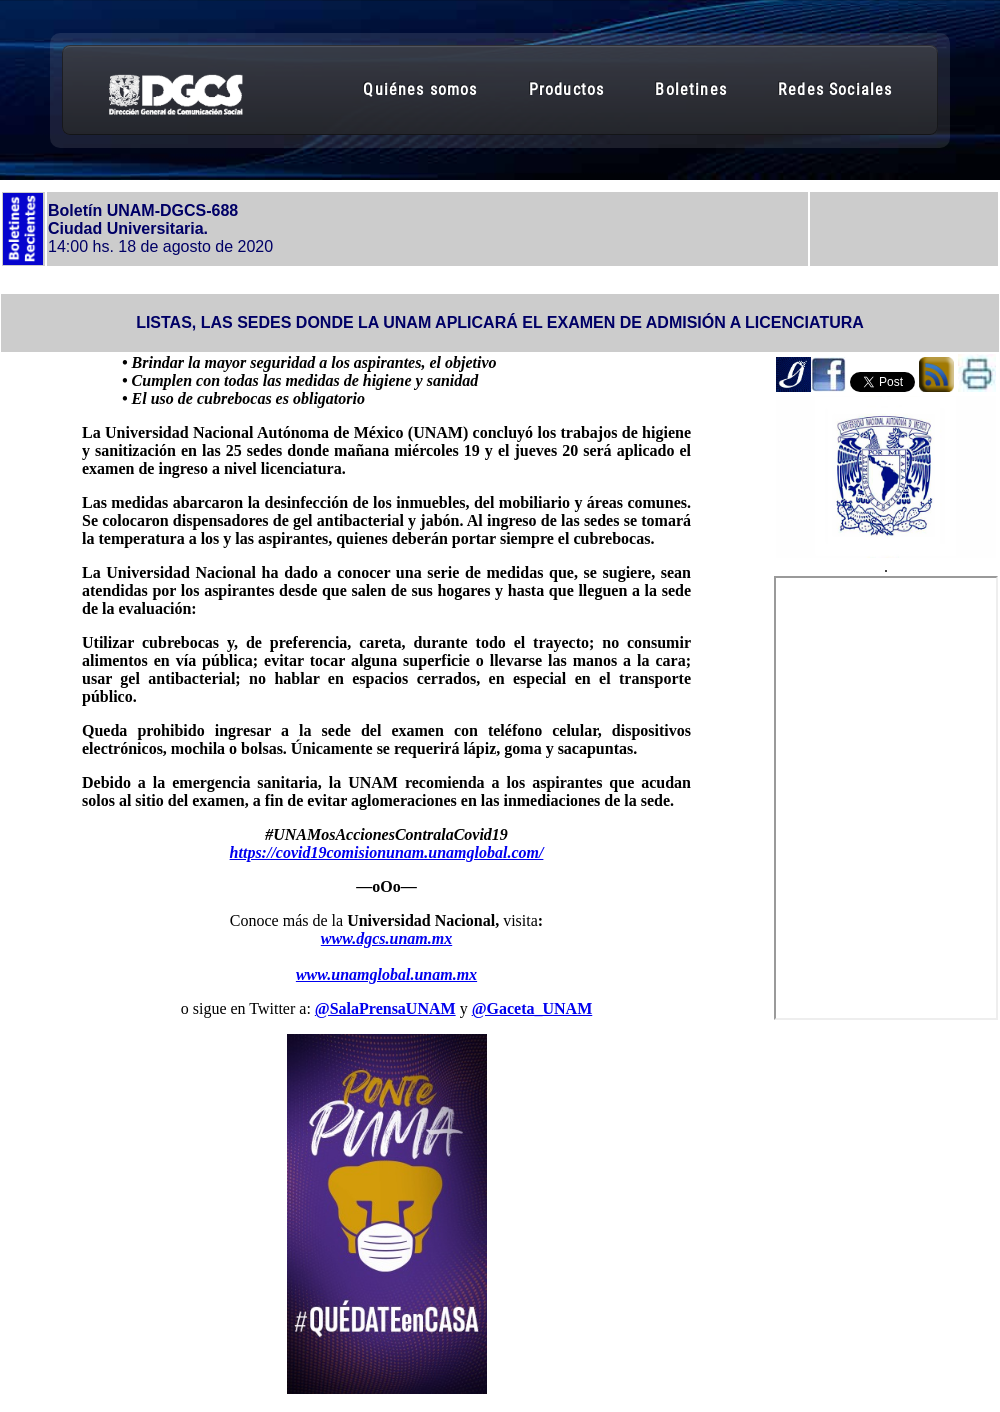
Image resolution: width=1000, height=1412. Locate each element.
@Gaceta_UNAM (532, 1008)
